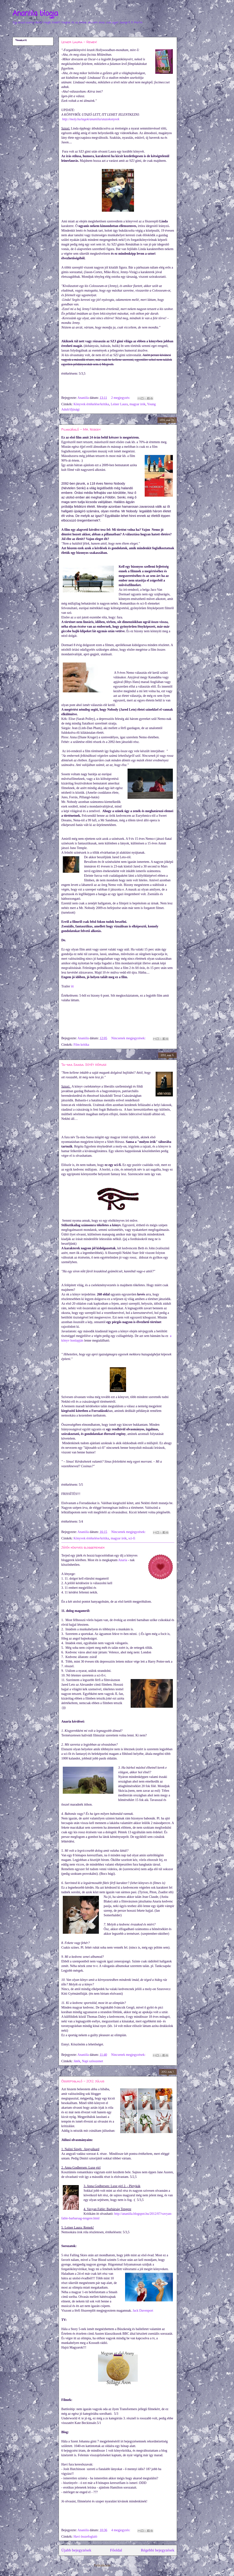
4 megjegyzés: (121, 2530)
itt (72, 986)
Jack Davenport (143, 2310)
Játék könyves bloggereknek (83, 1547)
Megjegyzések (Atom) (126, 2565)
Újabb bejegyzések (76, 2550)
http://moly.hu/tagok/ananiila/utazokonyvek (90, 119)
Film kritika (81, 1044)
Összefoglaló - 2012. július (82, 2081)
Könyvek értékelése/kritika (91, 404)
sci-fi (131, 1538)
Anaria (122, 1560)
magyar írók (138, 404)
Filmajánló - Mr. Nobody (81, 429)
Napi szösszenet (92, 2061)
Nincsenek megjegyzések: (128, 1038)
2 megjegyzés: (121, 397)
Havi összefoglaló (85, 2536)
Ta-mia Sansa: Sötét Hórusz (83, 1064)
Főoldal (116, 2550)
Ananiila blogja (35, 14)
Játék (76, 2061)
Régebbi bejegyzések (157, 2550)
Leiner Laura (119, 404)
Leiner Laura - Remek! (79, 42)
